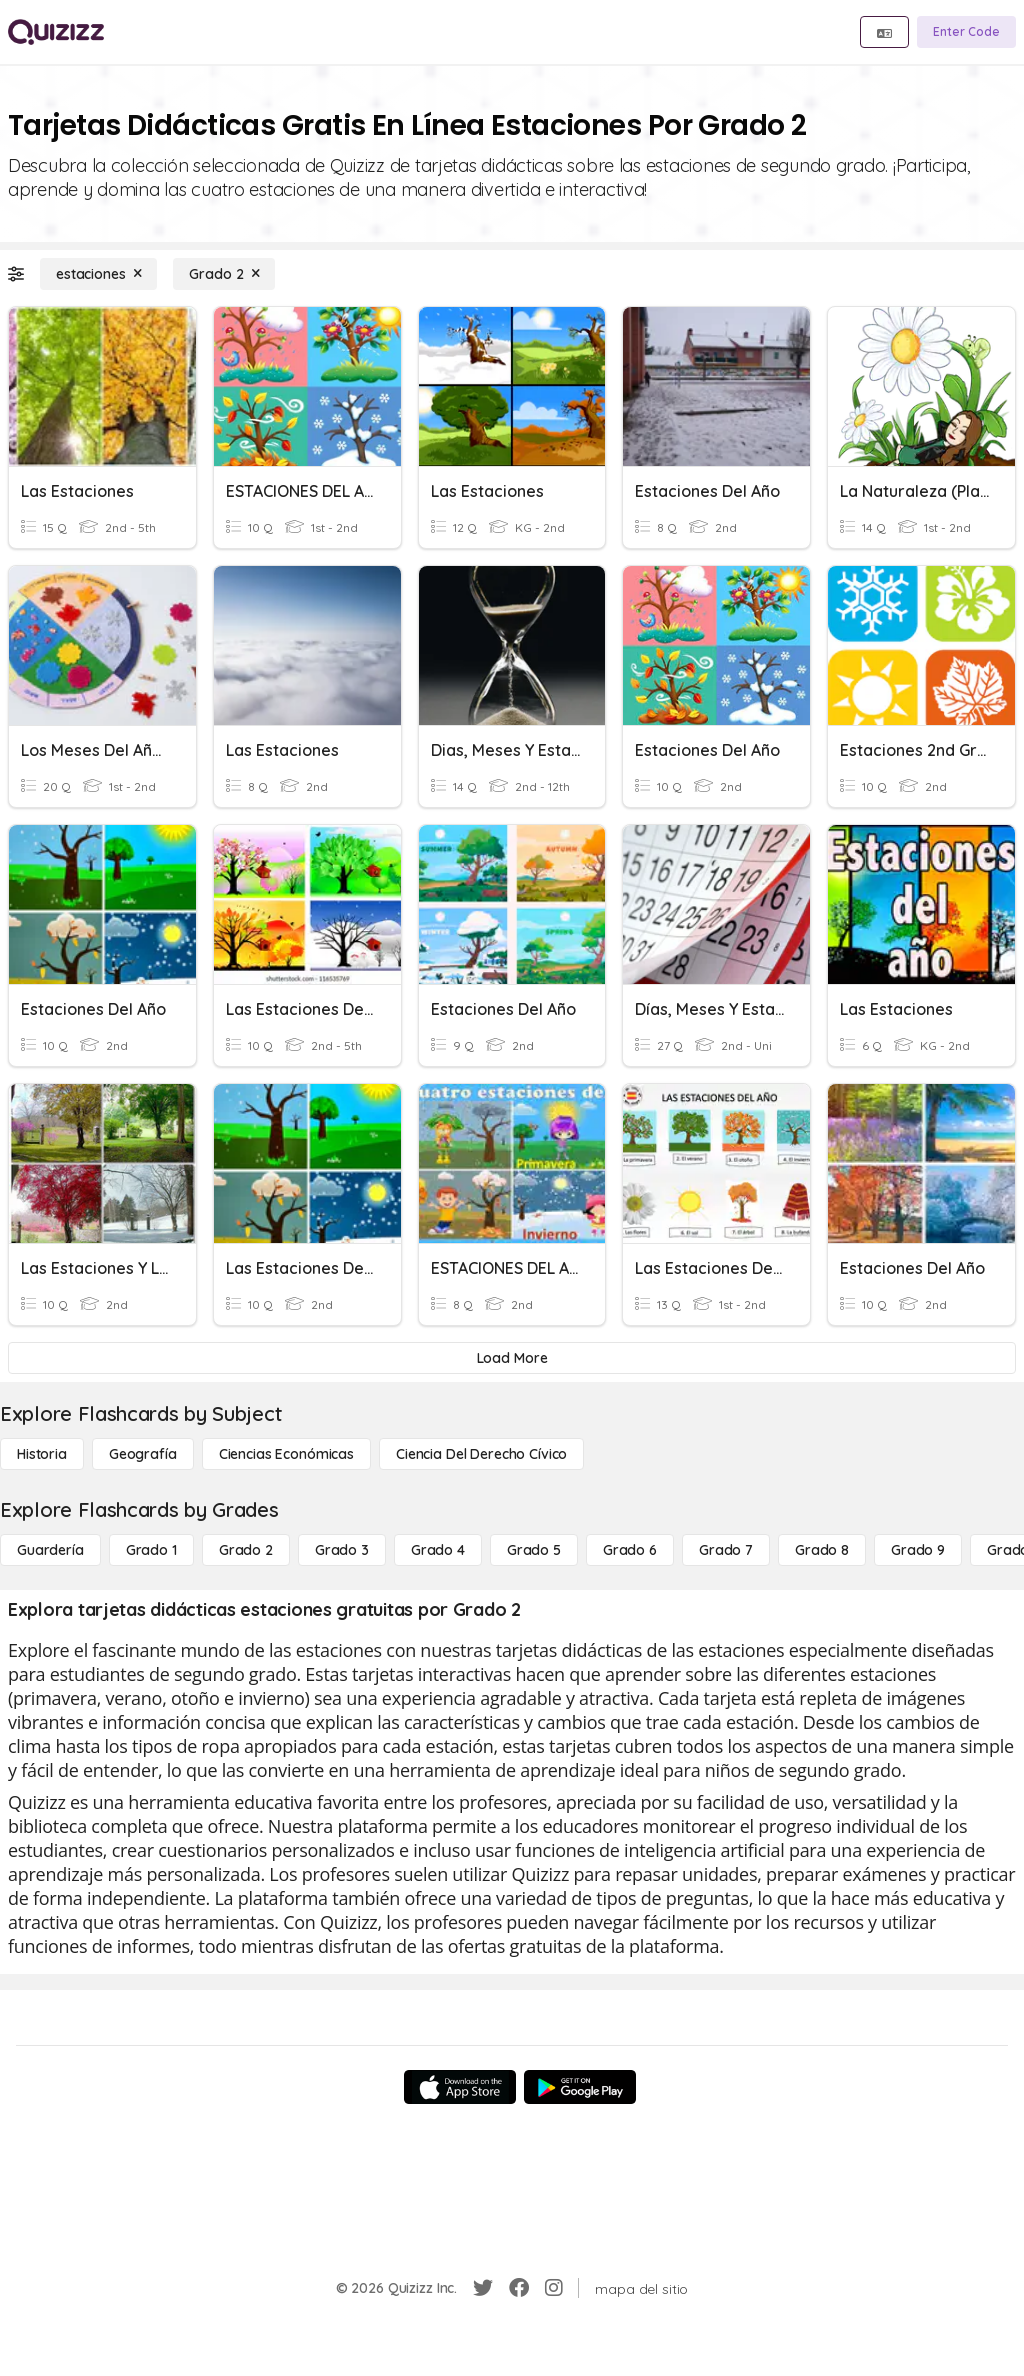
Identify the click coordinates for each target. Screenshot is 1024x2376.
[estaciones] (98, 274)
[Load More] (512, 1358)
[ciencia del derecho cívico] (481, 1454)
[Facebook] (519, 2288)
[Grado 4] (438, 1550)
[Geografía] (143, 1454)
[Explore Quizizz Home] (56, 32)
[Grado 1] (151, 1550)
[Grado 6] (630, 1550)
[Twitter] (483, 2288)
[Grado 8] (822, 1550)
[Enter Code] (966, 32)
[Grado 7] (726, 1550)
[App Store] (460, 2087)
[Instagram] (554, 2288)
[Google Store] (580, 2087)
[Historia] (42, 1454)
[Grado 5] (534, 1550)
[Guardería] (50, 1550)
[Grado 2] (224, 274)
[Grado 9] (918, 1550)
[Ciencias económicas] (286, 1454)
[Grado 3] (342, 1550)
